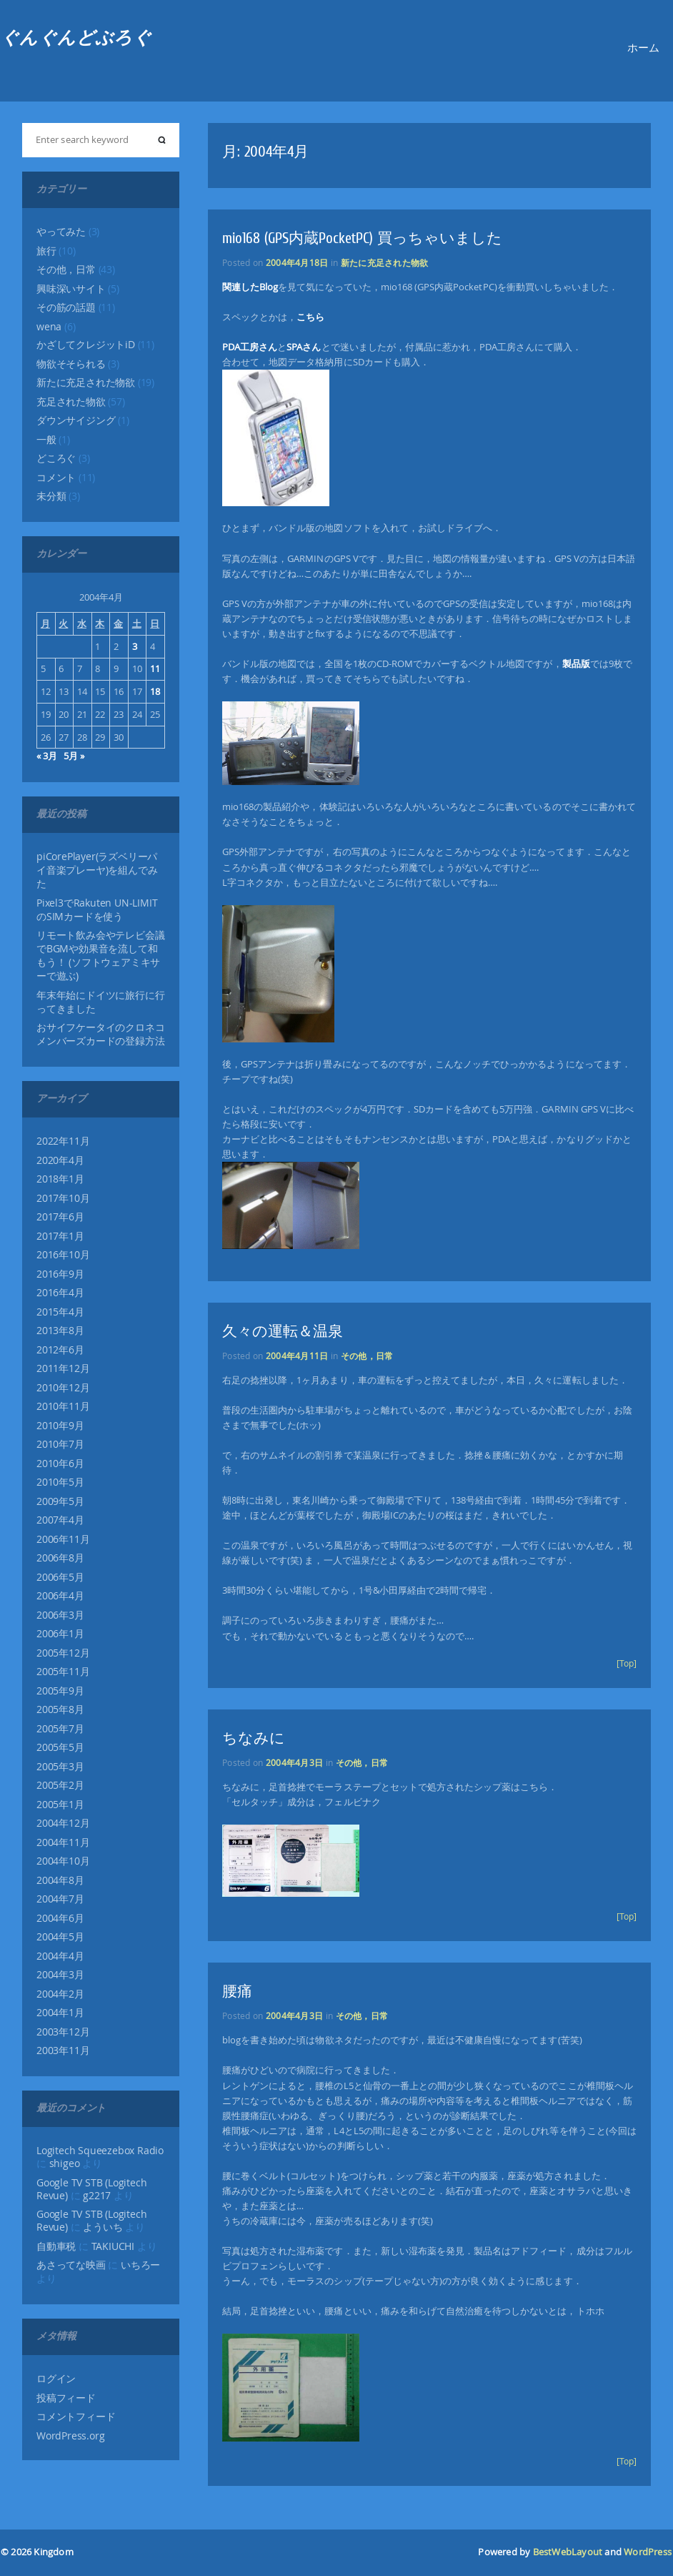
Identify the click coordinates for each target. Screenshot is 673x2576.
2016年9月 (60, 1274)
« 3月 (46, 755)
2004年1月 (60, 2012)
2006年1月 (60, 1633)
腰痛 (237, 1991)
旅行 (46, 251)
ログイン (56, 2378)
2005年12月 (62, 1653)
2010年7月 (60, 1444)
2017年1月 (60, 1236)
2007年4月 (60, 1520)
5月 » (74, 755)
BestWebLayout (568, 2552)
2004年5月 (60, 1936)
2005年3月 (60, 1766)
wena (48, 326)
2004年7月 (60, 1898)
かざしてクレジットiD (85, 344)
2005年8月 (60, 1709)
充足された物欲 (71, 401)
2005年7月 (60, 1728)
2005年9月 (60, 1690)
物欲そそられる (71, 363)
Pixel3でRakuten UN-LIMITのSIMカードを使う (96, 910)
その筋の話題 (66, 307)
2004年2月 (60, 1994)
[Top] (627, 1663)
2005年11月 (62, 1671)
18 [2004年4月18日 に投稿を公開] (155, 691)
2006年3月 (60, 1615)
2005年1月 (60, 1804)
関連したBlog (250, 286)
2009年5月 (60, 1501)
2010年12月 (62, 1387)
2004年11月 (62, 1842)
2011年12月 (62, 1368)
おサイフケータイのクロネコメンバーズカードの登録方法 (100, 1034)
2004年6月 (60, 1918)
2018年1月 (60, 1179)
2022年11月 (62, 1141)
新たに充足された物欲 (85, 382)
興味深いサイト (71, 288)
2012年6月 (60, 1349)
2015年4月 (60, 1312)
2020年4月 (60, 1160)
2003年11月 (62, 2050)
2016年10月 (62, 1254)
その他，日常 (66, 269)
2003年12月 (62, 2031)
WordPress (648, 2552)
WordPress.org (70, 2435)
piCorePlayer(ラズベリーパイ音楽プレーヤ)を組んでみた (96, 870)
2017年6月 (60, 1216)
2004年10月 (62, 1861)
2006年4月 (60, 1595)
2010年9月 (60, 1425)
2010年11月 (62, 1406)
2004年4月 (60, 1956)
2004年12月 (62, 1823)
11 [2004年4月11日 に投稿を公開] (155, 668)
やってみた (61, 231)
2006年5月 (60, 1577)
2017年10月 (62, 1198)
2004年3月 (60, 1974)
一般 (46, 439)
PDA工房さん (249, 346)
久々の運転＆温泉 (282, 1331)
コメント (56, 477)
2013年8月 (60, 1330)
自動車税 (56, 2246)
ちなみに (253, 1738)
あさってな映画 (71, 2265)
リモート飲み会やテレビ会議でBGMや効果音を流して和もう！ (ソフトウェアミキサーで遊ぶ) (100, 955)
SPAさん (303, 346)
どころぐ (56, 458)
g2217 (97, 2195)
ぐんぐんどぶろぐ (76, 37)
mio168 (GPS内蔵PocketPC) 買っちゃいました (362, 238)
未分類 (51, 496)
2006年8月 (60, 1557)
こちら (310, 316)
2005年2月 (60, 1785)
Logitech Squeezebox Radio (100, 2150)
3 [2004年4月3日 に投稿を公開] (134, 646)
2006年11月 (62, 1539)
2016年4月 (60, 1292)
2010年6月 (60, 1463)
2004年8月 (60, 1880)
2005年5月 (60, 1747)
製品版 (576, 663)
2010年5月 (60, 1482)
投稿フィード (66, 2398)
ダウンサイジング (75, 420)
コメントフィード (75, 2416)
